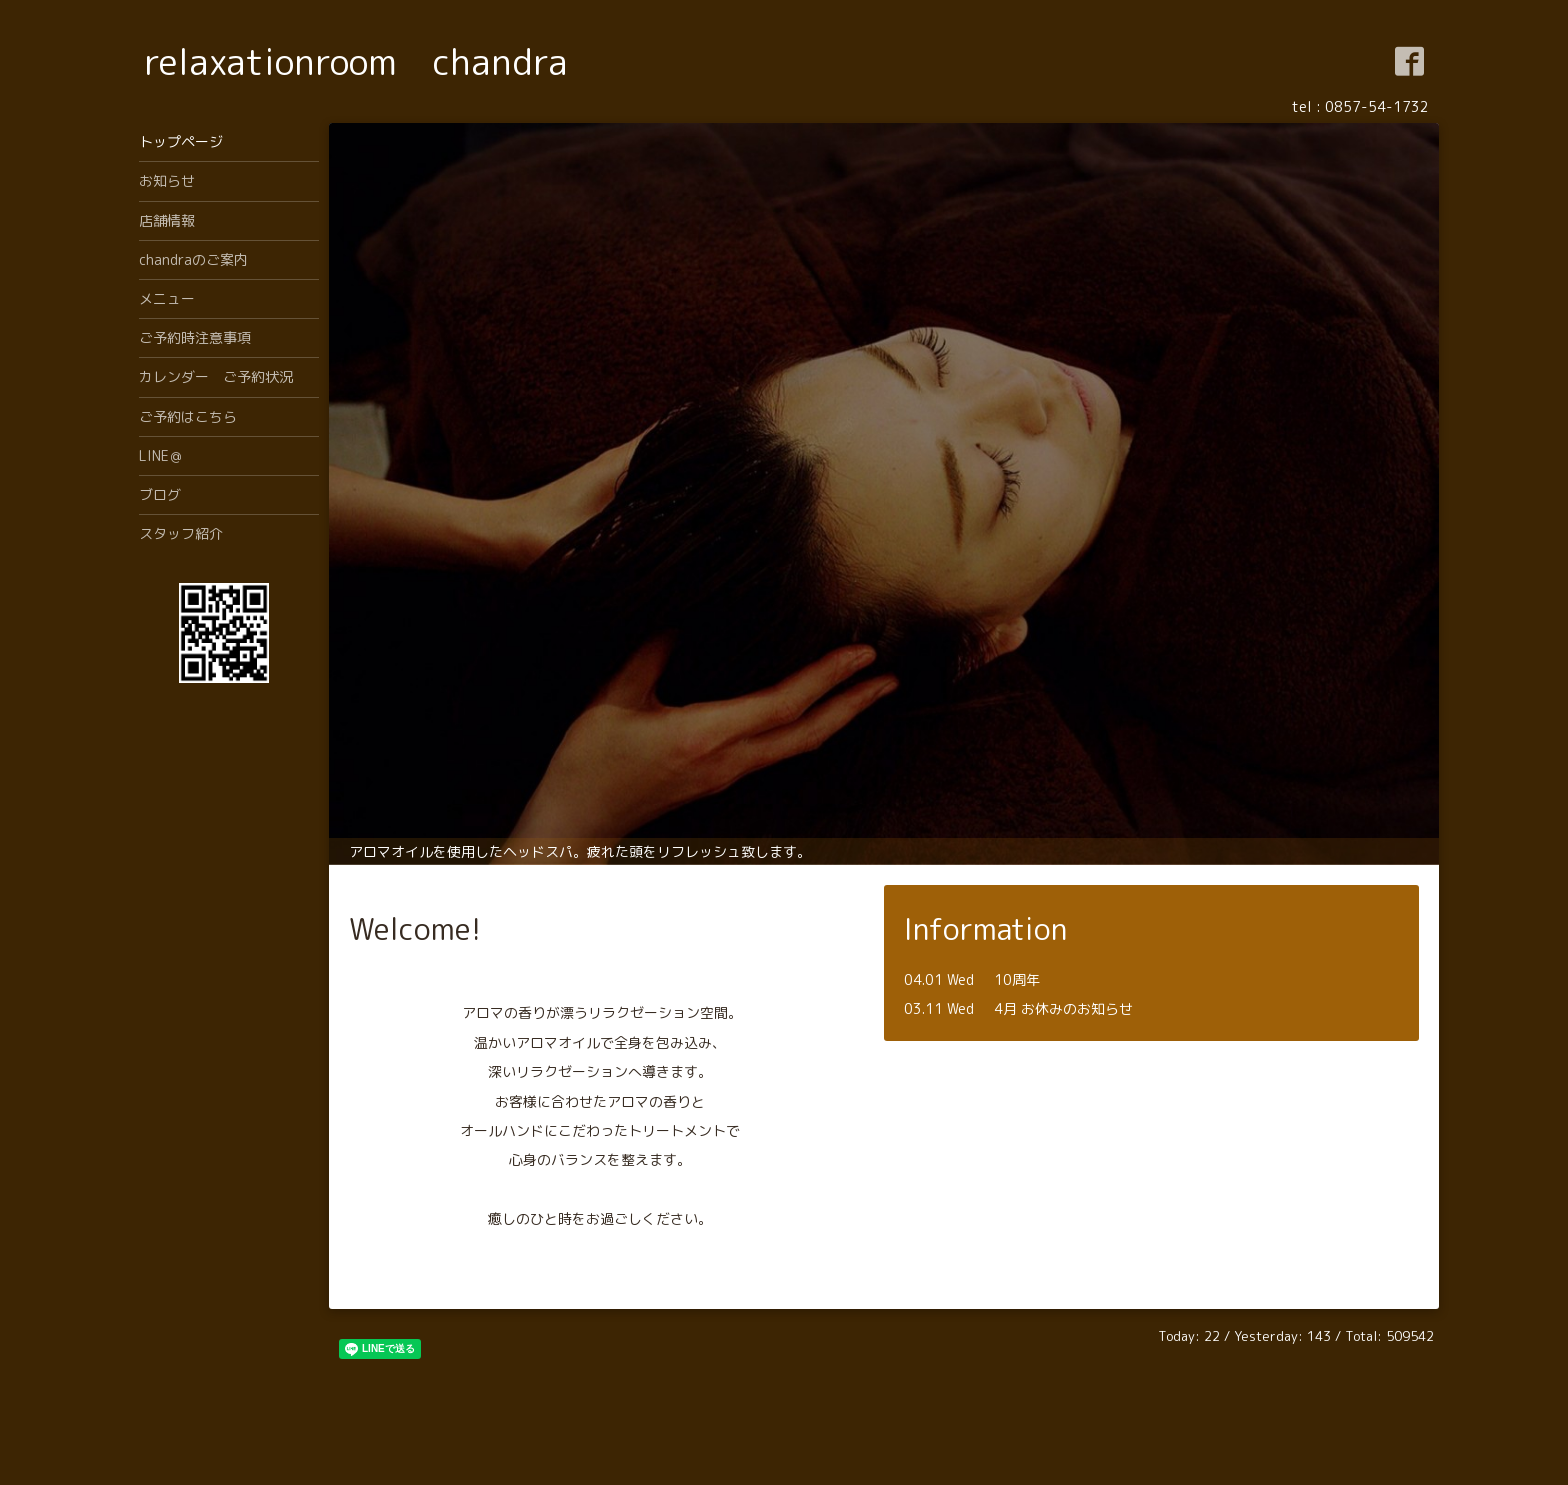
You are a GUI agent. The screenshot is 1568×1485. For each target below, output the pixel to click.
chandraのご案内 (193, 259)
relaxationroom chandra (356, 61)
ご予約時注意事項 (195, 337)
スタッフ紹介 (181, 533)
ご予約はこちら (188, 416)
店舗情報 (167, 220)
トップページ (181, 141)
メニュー (167, 298)
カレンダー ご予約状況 (216, 376)
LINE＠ (161, 455)
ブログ (160, 494)
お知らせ (167, 180)
